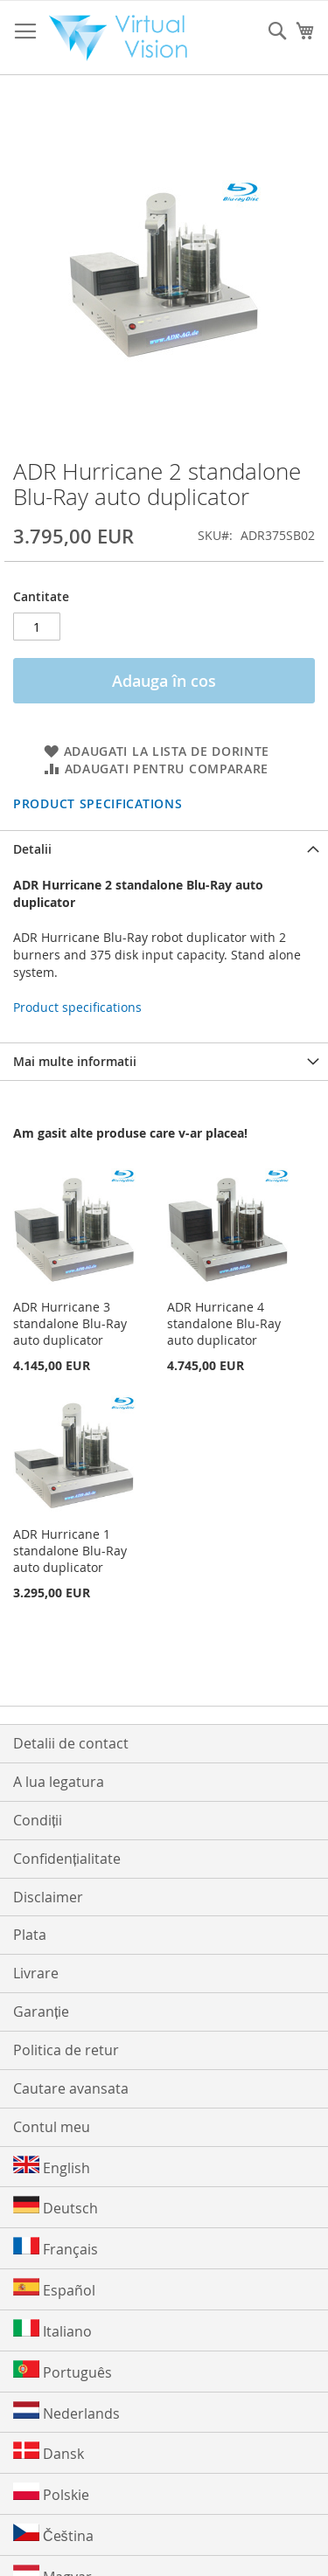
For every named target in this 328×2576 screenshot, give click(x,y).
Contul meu (51, 2126)
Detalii (32, 849)
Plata (29, 1934)
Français (55, 2248)
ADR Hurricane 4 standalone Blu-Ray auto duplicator (224, 1323)
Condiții (37, 1820)
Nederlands (66, 2412)
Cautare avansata (71, 2088)
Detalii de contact (71, 1743)
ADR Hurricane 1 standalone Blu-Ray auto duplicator (70, 1550)
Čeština (53, 2534)
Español (54, 2289)
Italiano (52, 2330)
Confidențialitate (67, 1858)
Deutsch (55, 2207)
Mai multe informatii (74, 1061)
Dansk (48, 2452)
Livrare (36, 1973)
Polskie (51, 2493)
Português (62, 2371)
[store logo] (123, 38)
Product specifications (97, 803)
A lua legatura (58, 1781)
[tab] (164, 849)
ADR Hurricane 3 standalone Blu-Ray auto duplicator (70, 1323)
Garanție (41, 2011)
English (51, 2167)
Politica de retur (66, 2050)
